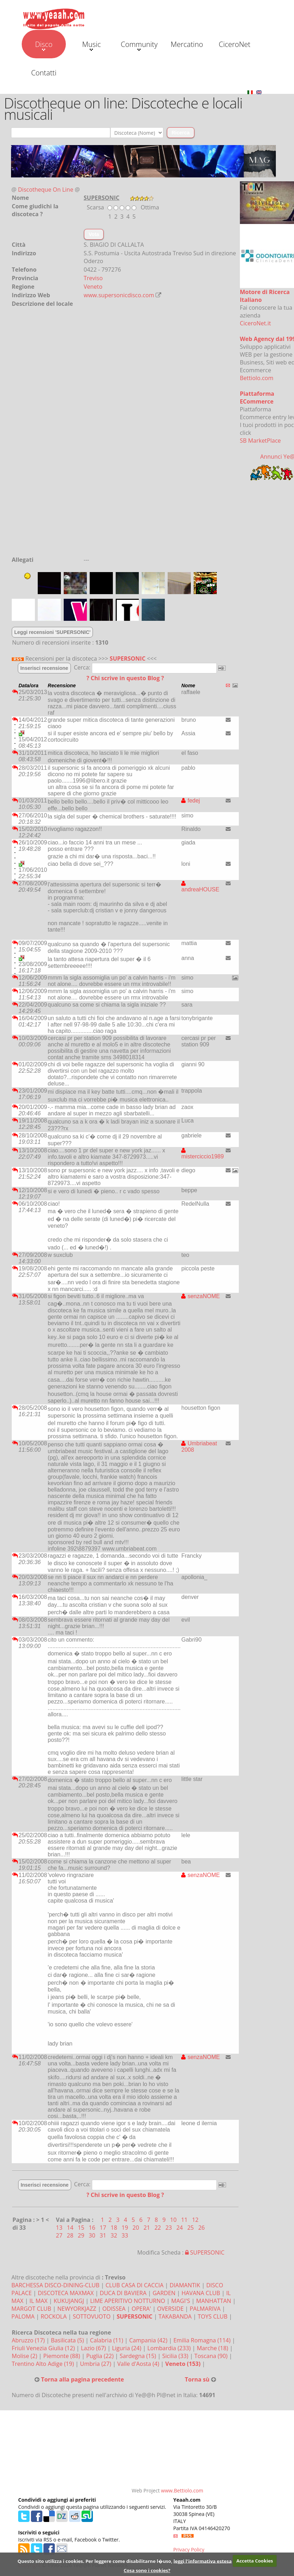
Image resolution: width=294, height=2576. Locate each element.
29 (82, 2235)
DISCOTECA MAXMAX (66, 2293)
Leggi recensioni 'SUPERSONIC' (52, 632)
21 (147, 2227)
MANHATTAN (213, 2301)
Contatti (43, 73)
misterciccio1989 (202, 1153)
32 (115, 2235)
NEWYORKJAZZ (76, 2309)
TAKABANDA (174, 2316)
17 (103, 2227)
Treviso (93, 278)
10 (174, 2220)
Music (91, 45)
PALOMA (23, 2316)
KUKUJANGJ (69, 2301)
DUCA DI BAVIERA (123, 2293)
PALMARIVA (205, 2309)
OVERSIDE (170, 2309)
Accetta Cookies (254, 2561)
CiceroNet (234, 44)
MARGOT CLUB (31, 2309)
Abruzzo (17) (29, 2340)
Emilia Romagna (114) (202, 2340)
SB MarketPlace (260, 440)
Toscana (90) (211, 2356)
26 (202, 2227)
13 (60, 2227)
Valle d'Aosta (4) (139, 2364)
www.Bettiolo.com (182, 2490)
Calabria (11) (107, 2340)
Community (139, 45)
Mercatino (187, 44)
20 (136, 2227)
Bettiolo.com (256, 378)
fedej (190, 801)
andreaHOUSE (200, 886)
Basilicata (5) (68, 2340)
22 (158, 2227)
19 (126, 2227)
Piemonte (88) (62, 2356)
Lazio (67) (94, 2348)
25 (191, 2227)
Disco (43, 45)
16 (92, 2227)
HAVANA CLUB (201, 2293)
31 (103, 2235)
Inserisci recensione (44, 668)
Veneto (93, 286)
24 (180, 2227)
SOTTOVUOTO (91, 2316)
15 (82, 2227)
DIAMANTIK (185, 2285)
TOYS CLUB (213, 2316)
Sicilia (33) (176, 2356)
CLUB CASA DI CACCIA (134, 2285)
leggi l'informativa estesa (203, 2561)
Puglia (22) (100, 2356)
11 (185, 2220)
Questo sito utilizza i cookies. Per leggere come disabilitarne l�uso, (94, 2561)
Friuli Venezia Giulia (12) (44, 2348)
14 (71, 2227)
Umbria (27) (96, 2364)
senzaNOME (200, 1296)
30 (92, 2235)
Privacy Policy (188, 2549)
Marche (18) (213, 2348)
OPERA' (141, 2309)
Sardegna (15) (138, 2356)
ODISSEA (114, 2309)
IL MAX (39, 2301)
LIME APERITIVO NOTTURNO (127, 2301)
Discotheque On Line (45, 189)
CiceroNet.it (255, 323)
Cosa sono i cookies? (147, 2570)
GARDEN (164, 2293)
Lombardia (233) (169, 2348)
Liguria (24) (127, 2348)
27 (60, 2235)
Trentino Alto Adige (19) (43, 2364)
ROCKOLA (54, 2316)
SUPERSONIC (128, 658)
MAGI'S (180, 2301)
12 (196, 2220)
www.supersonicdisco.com (119, 295)
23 (169, 2227)
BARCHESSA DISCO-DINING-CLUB (55, 2285)
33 (125, 2235)
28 (71, 2235)
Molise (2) (25, 2356)
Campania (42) (149, 2340)
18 (115, 2227)
